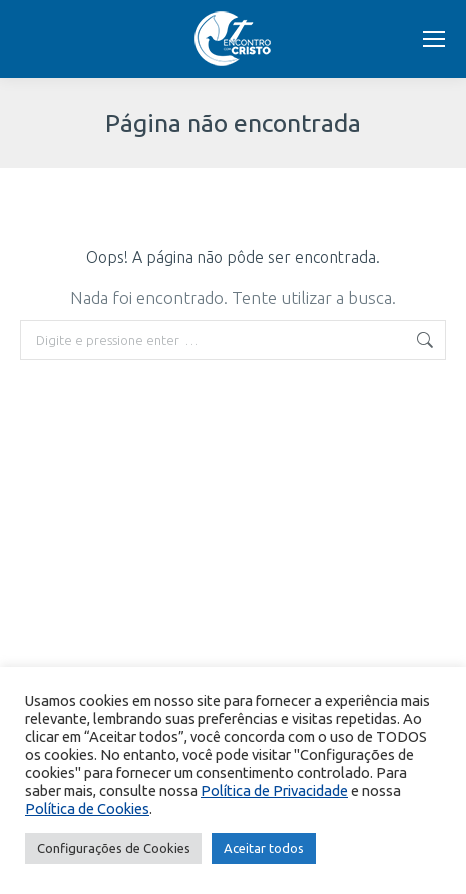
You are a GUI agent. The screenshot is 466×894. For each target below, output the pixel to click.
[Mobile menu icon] (434, 39)
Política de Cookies (87, 808)
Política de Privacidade (274, 790)
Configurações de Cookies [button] (113, 848)
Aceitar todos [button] (264, 848)
